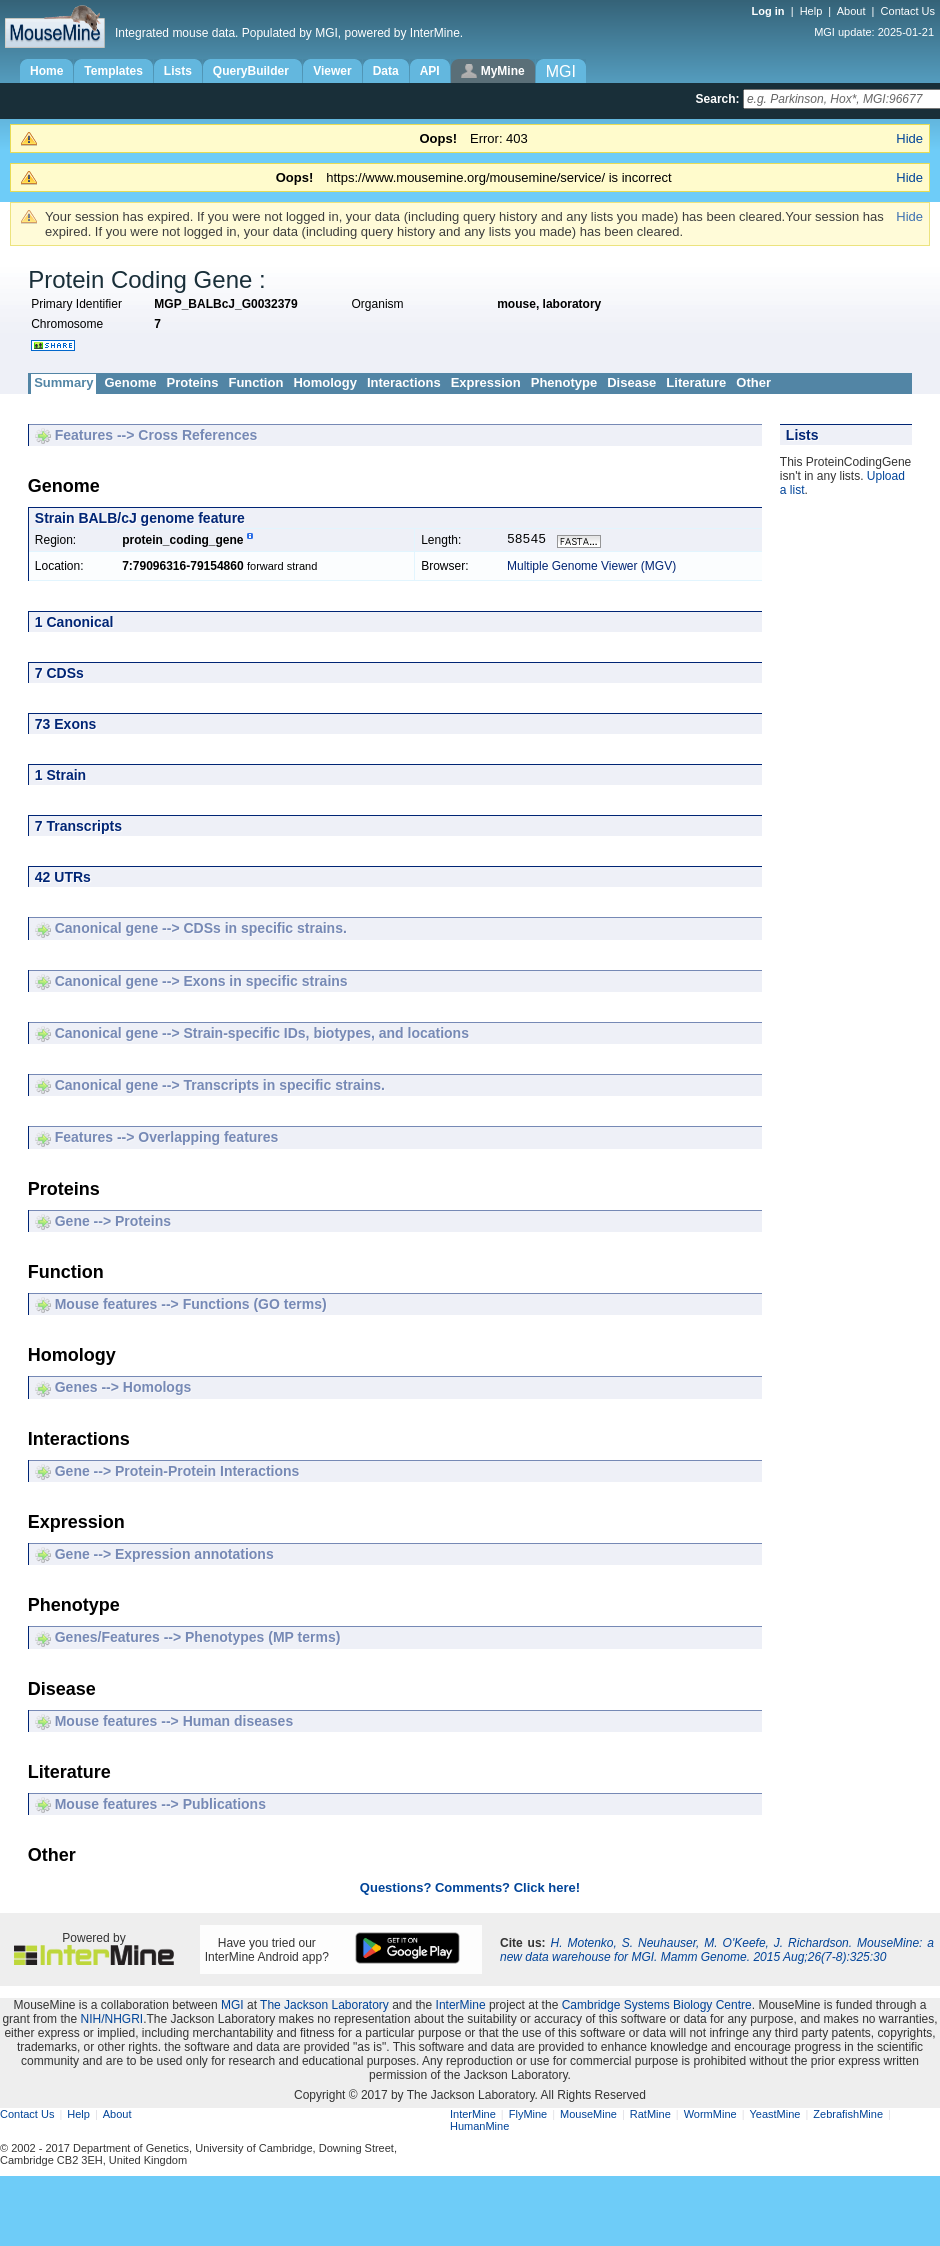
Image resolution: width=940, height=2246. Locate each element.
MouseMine (588, 2116)
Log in (770, 11)
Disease (631, 382)
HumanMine (479, 2128)
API (430, 71)
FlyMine (528, 2116)
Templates (113, 71)
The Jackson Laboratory (324, 2007)
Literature (696, 382)
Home (46, 71)
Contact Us (908, 11)
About (851, 11)
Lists (178, 71)
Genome (130, 382)
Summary (63, 382)
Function (255, 382)
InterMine (461, 2007)
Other (753, 382)
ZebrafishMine (848, 2116)
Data (386, 71)
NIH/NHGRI (111, 2021)
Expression (486, 382)
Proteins (192, 382)
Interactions (404, 382)
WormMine (710, 2116)
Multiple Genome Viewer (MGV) (591, 568)
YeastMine (774, 2116)
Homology (325, 382)
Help (811, 11)
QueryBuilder (252, 71)
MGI (232, 2007)
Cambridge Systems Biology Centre (657, 2007)
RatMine (650, 2116)
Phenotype (564, 382)
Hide (909, 138)
